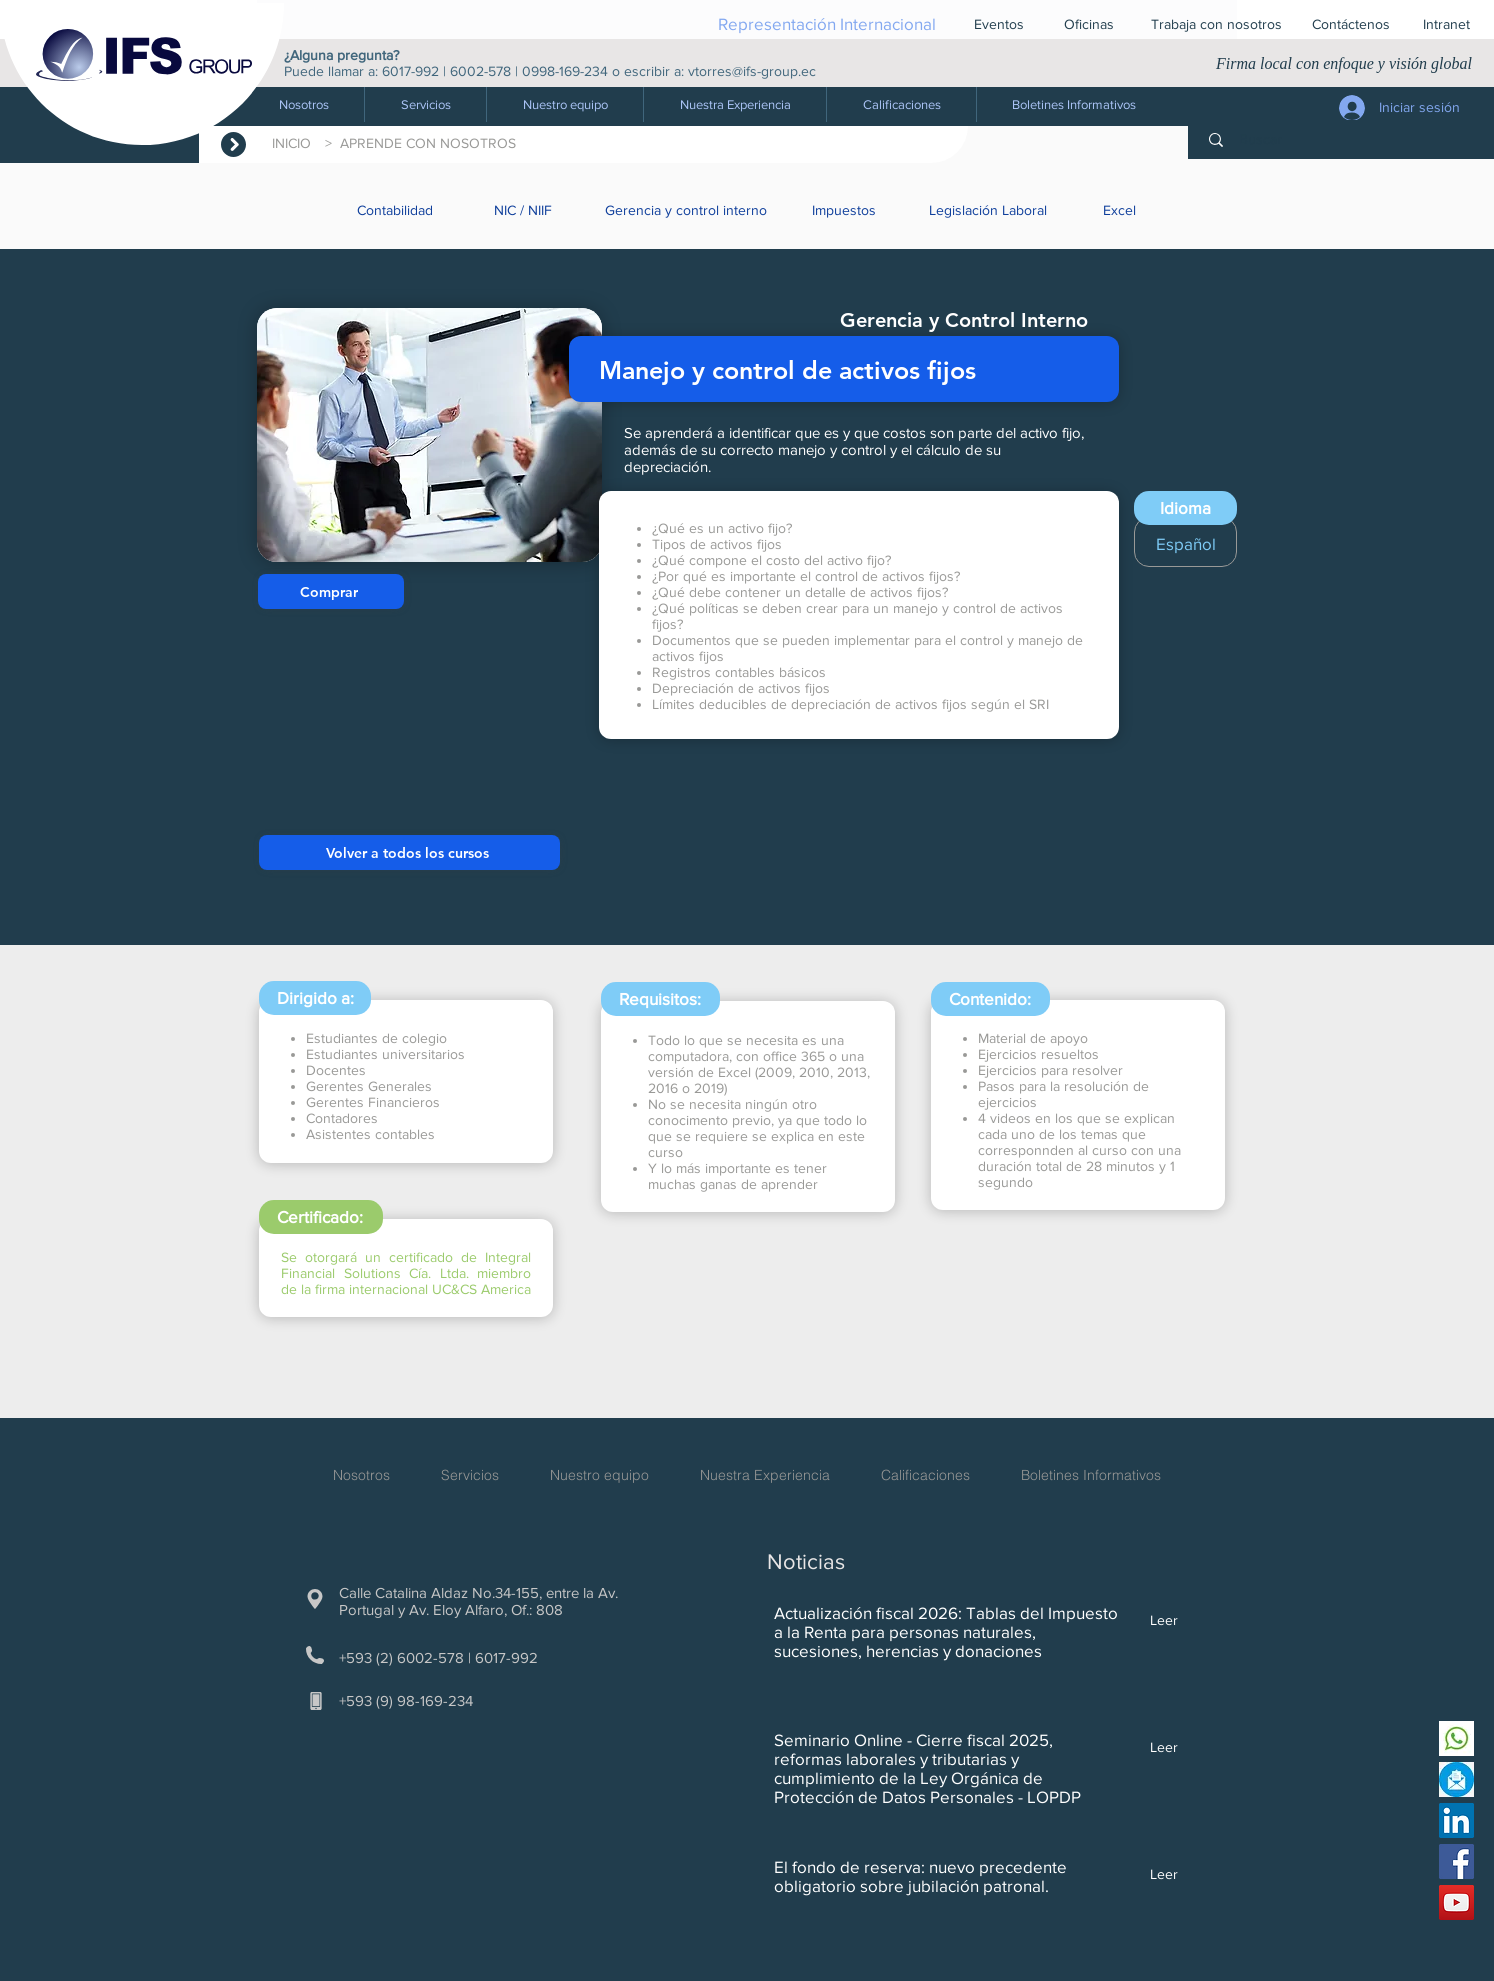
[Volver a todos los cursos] (409, 852)
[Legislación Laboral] (990, 210)
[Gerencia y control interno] (687, 210)
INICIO (295, 143)
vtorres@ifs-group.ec (752, 71)
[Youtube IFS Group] (1456, 1902)
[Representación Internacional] (826, 23)
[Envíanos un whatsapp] (1456, 1738)
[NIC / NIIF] (524, 210)
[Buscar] (1345, 139)
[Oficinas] (1089, 24)
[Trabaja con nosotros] (1216, 24)
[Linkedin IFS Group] (1456, 1820)
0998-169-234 (565, 71)
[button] (425, 104)
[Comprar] (331, 591)
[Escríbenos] (1456, 1779)
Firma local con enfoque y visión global (1344, 63)
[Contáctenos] (1350, 24)
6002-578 (480, 71)
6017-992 (410, 71)
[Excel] (1121, 210)
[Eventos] (999, 24)
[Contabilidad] (397, 210)
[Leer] (1154, 1621)
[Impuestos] (846, 210)
